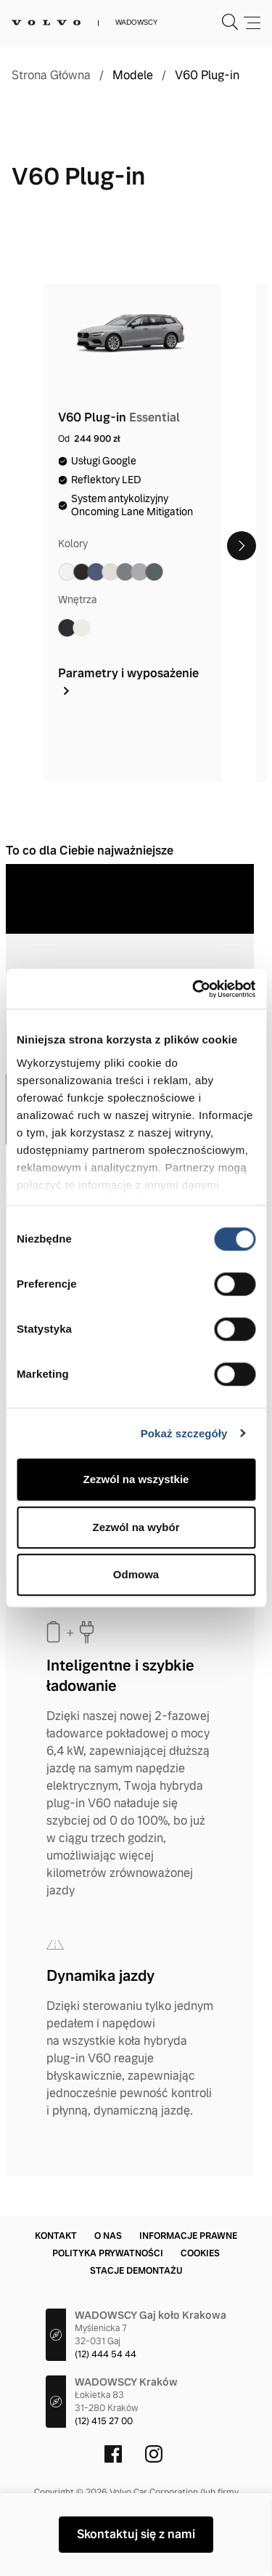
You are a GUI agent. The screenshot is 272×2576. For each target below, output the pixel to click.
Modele (132, 75)
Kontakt (56, 2236)
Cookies (200, 2253)
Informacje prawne (188, 2236)
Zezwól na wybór (135, 1527)
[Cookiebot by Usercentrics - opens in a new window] (193, 989)
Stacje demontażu (136, 2271)
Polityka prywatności (107, 2253)
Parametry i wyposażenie (128, 681)
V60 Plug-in (207, 75)
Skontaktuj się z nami (136, 2534)
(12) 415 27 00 (104, 2421)
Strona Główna (51, 75)
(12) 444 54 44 (105, 2354)
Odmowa (136, 1574)
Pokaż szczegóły (184, 1433)
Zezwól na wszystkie (136, 1479)
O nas (108, 2236)
